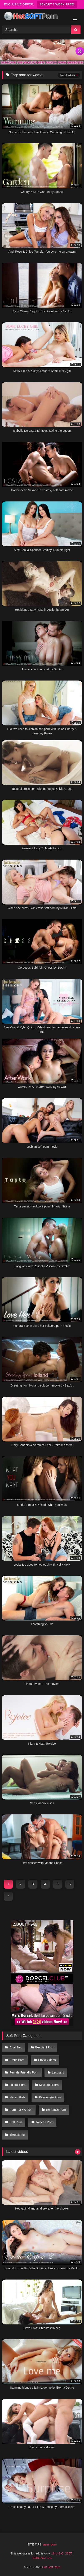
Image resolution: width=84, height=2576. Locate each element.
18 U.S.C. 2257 (61, 2553)
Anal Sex (16, 2047)
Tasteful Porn (44, 2122)
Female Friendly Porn (24, 2072)
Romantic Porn (56, 2109)
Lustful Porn (18, 2084)
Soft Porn (16, 2122)
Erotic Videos (47, 2060)
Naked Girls (17, 2097)
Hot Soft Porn (51, 2567)
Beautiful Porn (44, 2047)
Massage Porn (49, 2084)
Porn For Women (21, 2109)
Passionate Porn (50, 2097)
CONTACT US (42, 2557)
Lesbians (58, 2072)
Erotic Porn (17, 2060)
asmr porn (50, 2544)
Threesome (17, 2134)
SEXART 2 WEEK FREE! (57, 4)
